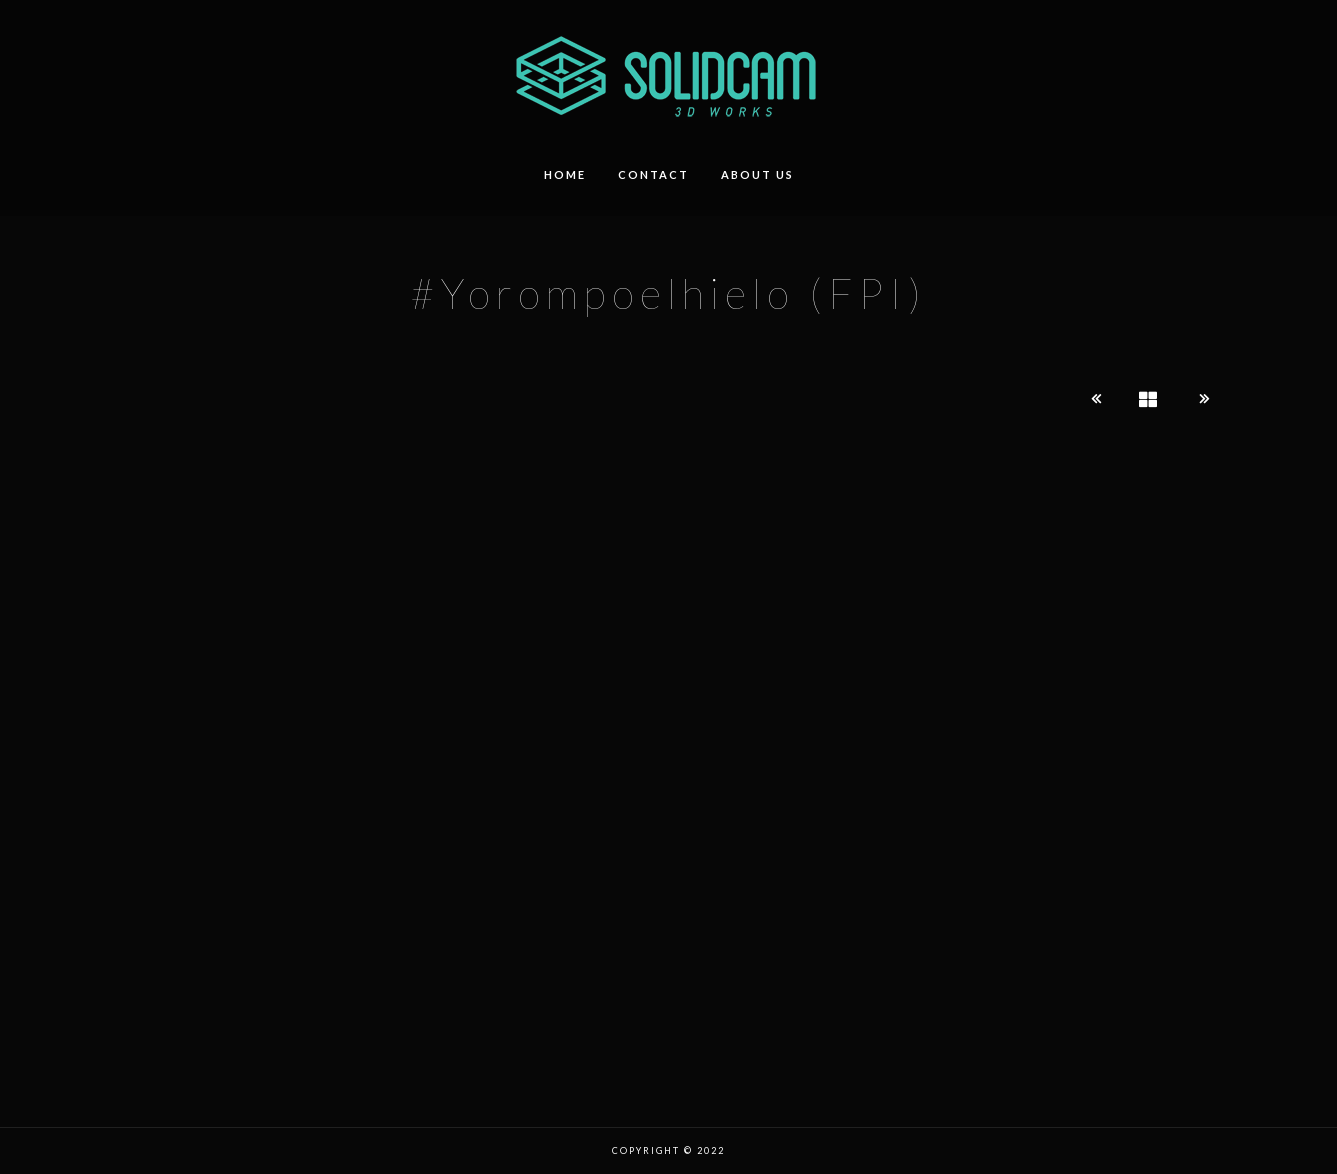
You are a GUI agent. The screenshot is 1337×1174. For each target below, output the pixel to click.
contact (653, 174)
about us (757, 174)
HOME (565, 174)
